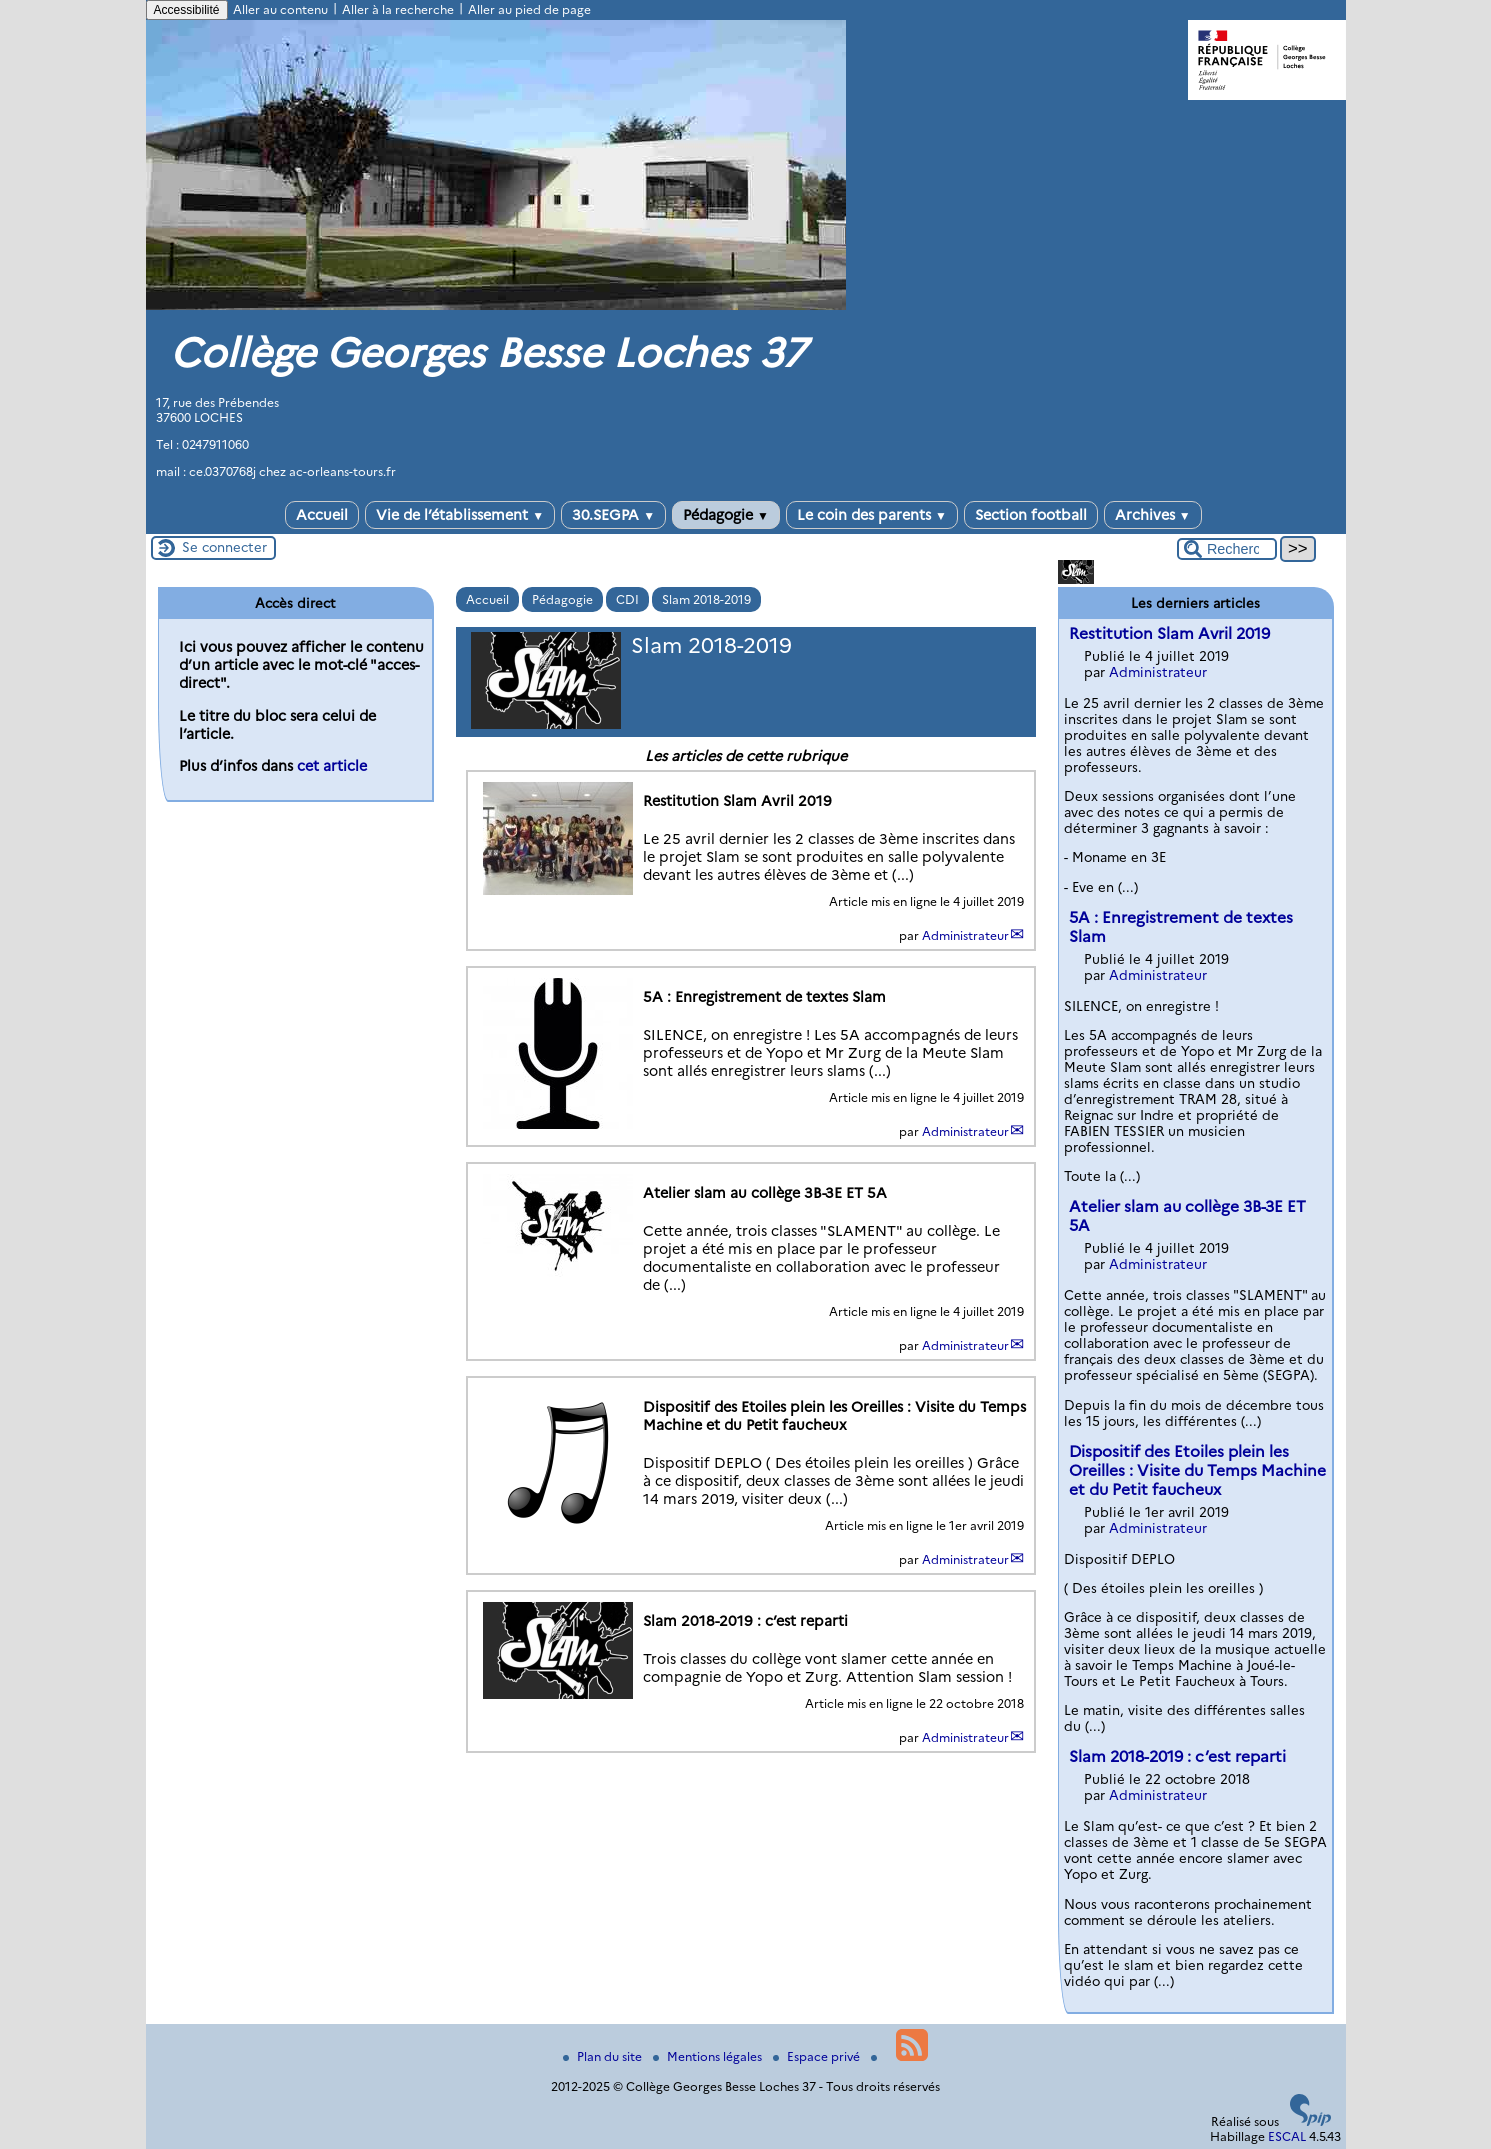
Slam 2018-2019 (706, 599)
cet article (332, 766)
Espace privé (818, 2056)
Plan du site (604, 2056)
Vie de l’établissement (460, 515)
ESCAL (1287, 2136)
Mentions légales (709, 2056)
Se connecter (224, 547)
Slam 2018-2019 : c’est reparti (1177, 1756)
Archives (1153, 515)
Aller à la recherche (398, 9)
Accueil (322, 515)
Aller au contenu (280, 9)
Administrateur (965, 935)
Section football (1031, 515)
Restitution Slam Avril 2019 (1169, 633)
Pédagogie (726, 515)
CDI (627, 599)
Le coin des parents (872, 515)
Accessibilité (187, 10)
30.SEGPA (613, 515)
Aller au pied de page (529, 9)
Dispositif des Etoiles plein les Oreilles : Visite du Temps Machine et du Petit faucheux (1197, 1470)
